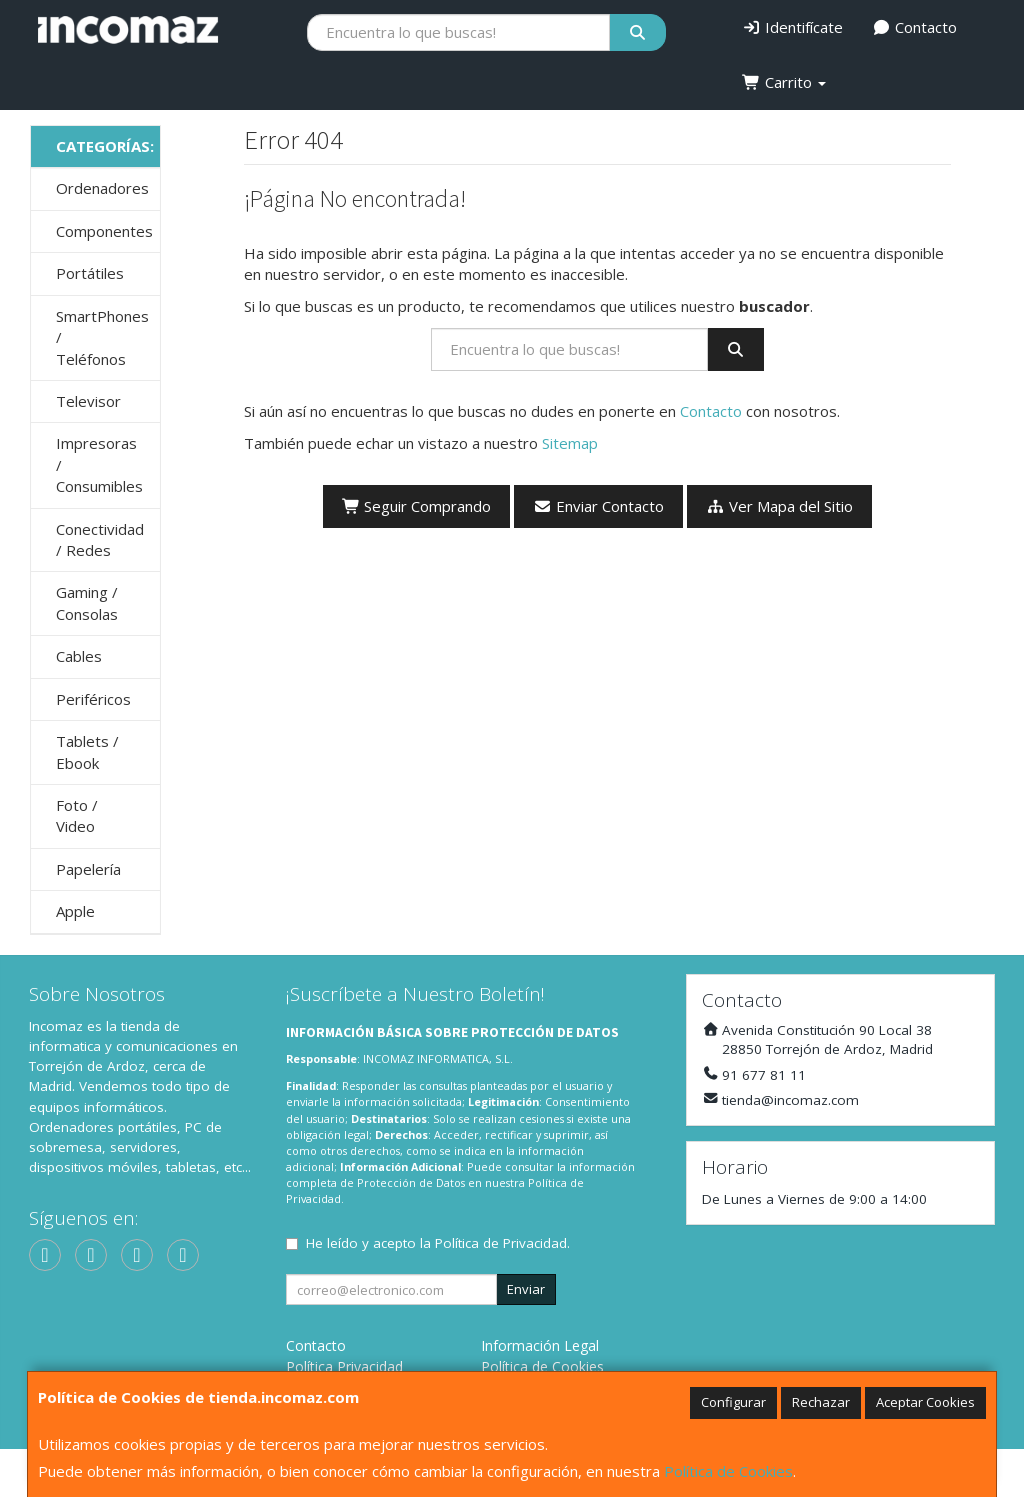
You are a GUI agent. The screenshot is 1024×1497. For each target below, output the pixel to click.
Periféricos (93, 699)
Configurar (733, 1402)
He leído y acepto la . (438, 1243)
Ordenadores (102, 188)
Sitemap (570, 443)
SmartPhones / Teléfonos (102, 337)
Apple (75, 911)
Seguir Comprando (417, 506)
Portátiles (90, 273)
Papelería (88, 869)
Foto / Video (77, 815)
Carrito (784, 82)
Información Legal (540, 1345)
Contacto (915, 27)
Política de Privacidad (501, 1243)
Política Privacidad (344, 1366)
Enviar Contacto (598, 506)
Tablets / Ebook (87, 751)
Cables (79, 656)
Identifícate (792, 27)
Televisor (88, 401)
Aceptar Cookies (925, 1402)
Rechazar (821, 1402)
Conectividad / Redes (100, 539)
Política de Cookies (728, 1471)
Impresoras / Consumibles (99, 464)
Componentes (104, 231)
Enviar (526, 1289)
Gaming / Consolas (87, 602)
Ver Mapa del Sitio (779, 506)
